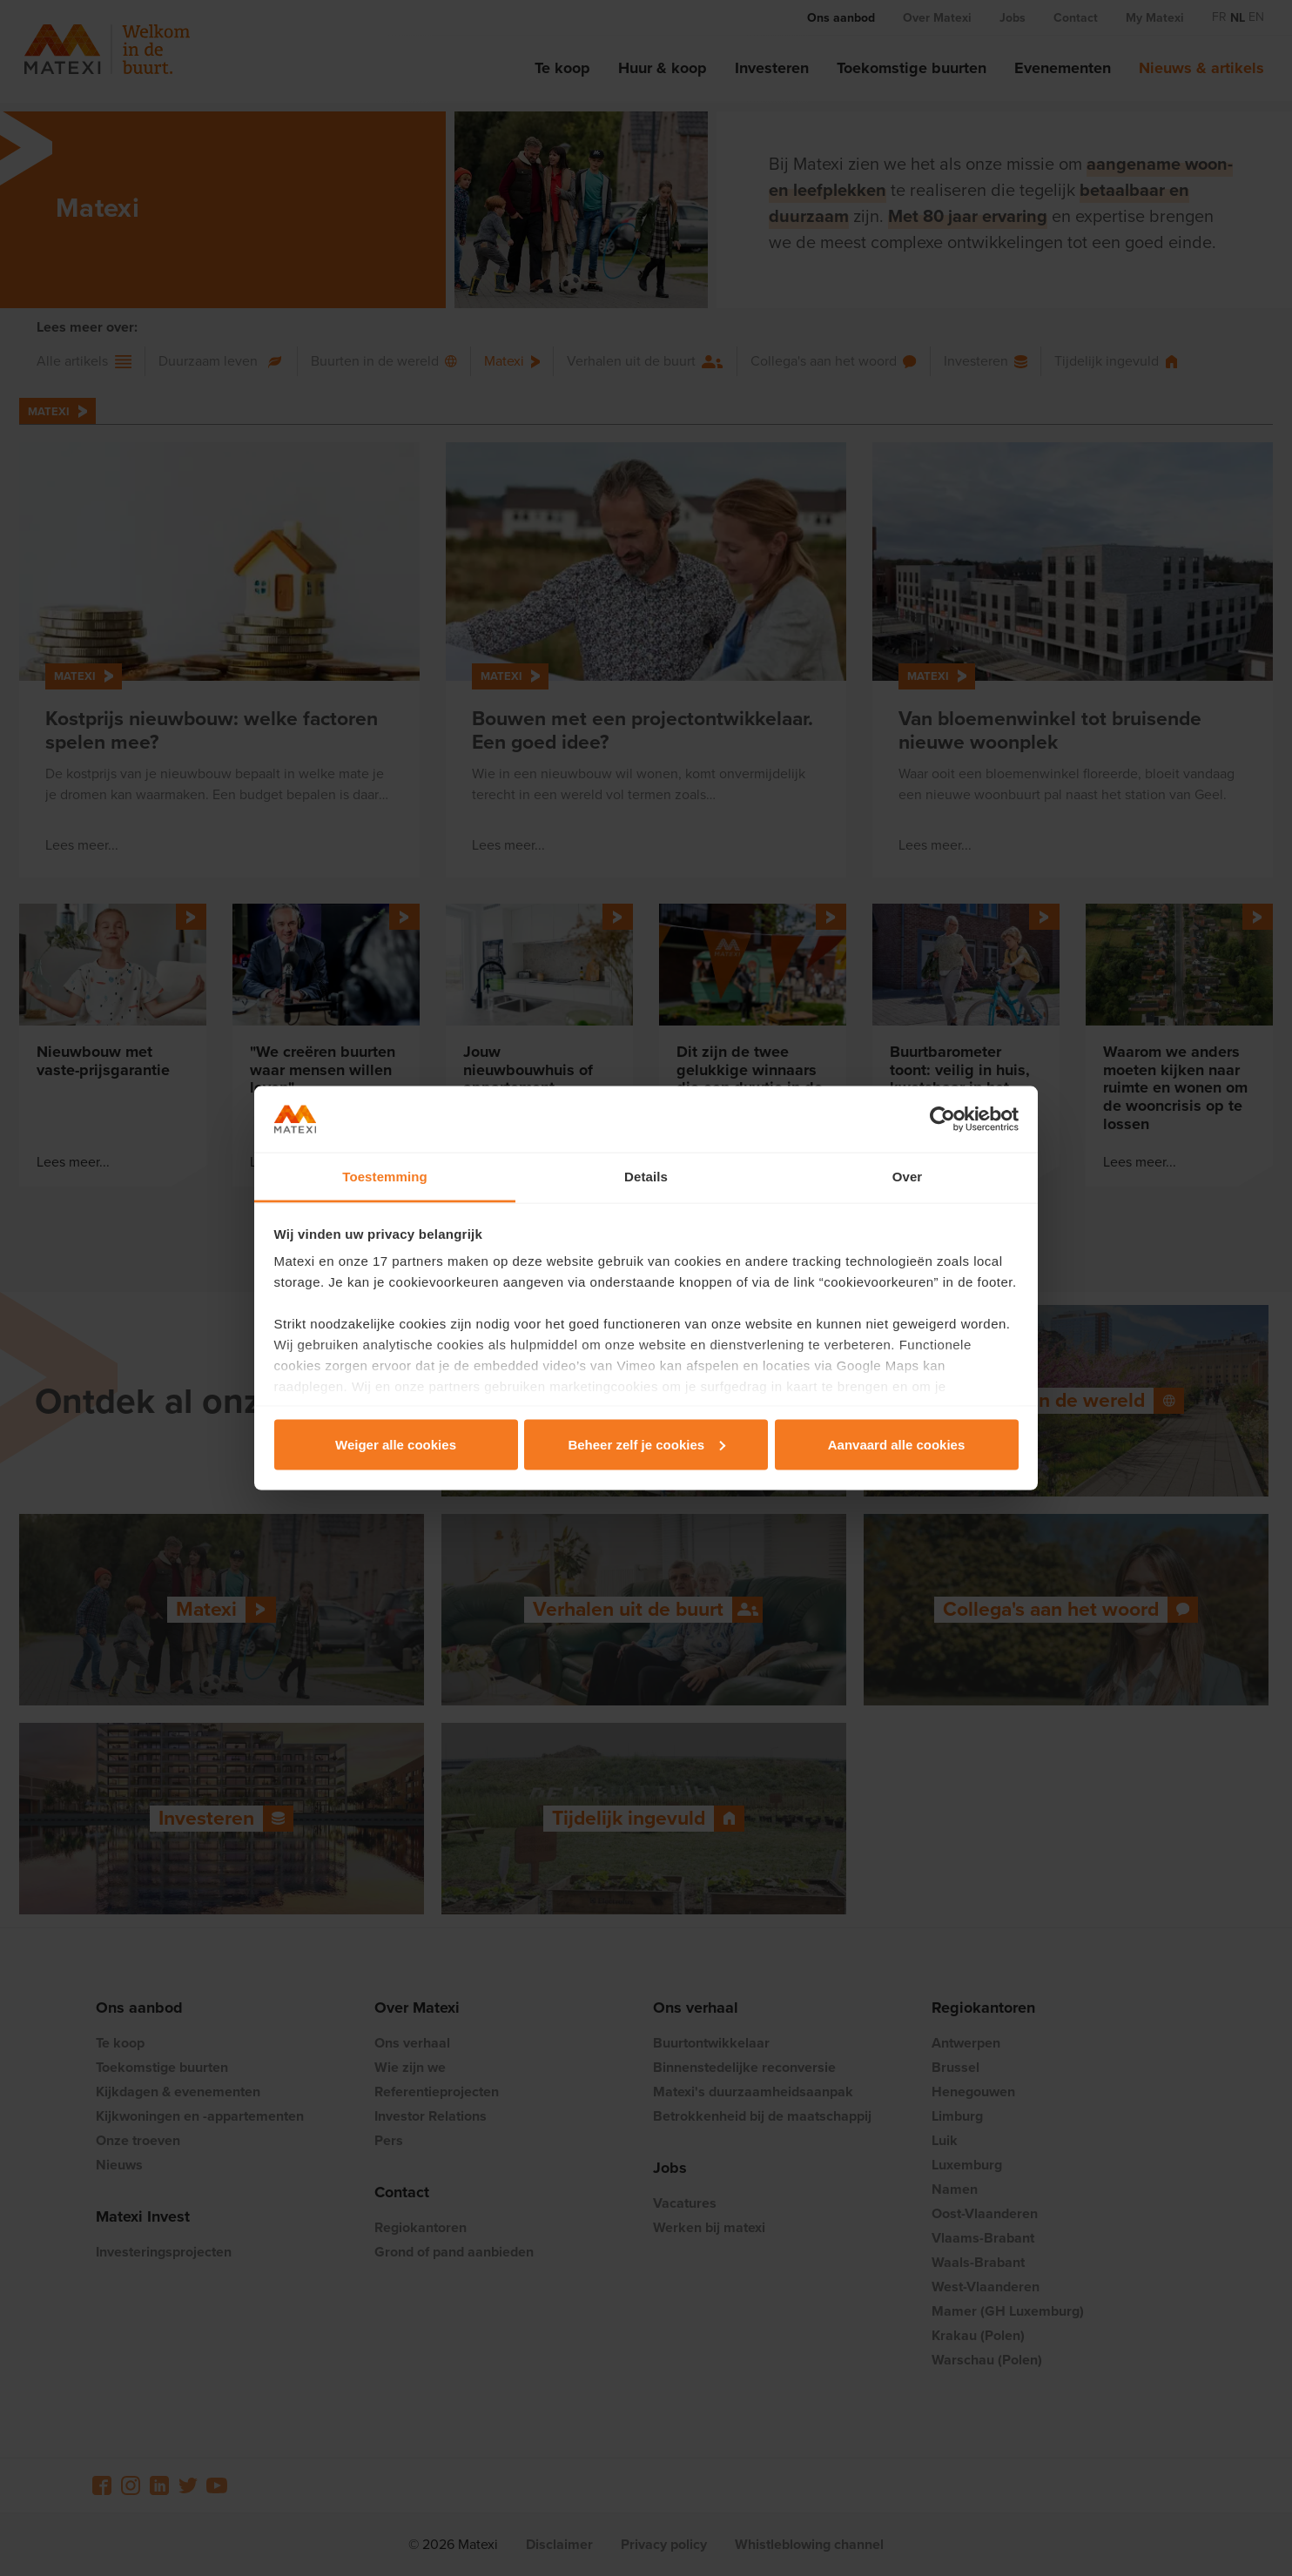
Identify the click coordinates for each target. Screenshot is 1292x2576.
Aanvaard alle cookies (897, 1443)
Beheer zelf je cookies (646, 1443)
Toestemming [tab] (384, 1176)
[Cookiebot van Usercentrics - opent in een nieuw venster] (942, 1119)
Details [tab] (646, 1176)
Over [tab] (907, 1176)
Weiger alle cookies (395, 1443)
